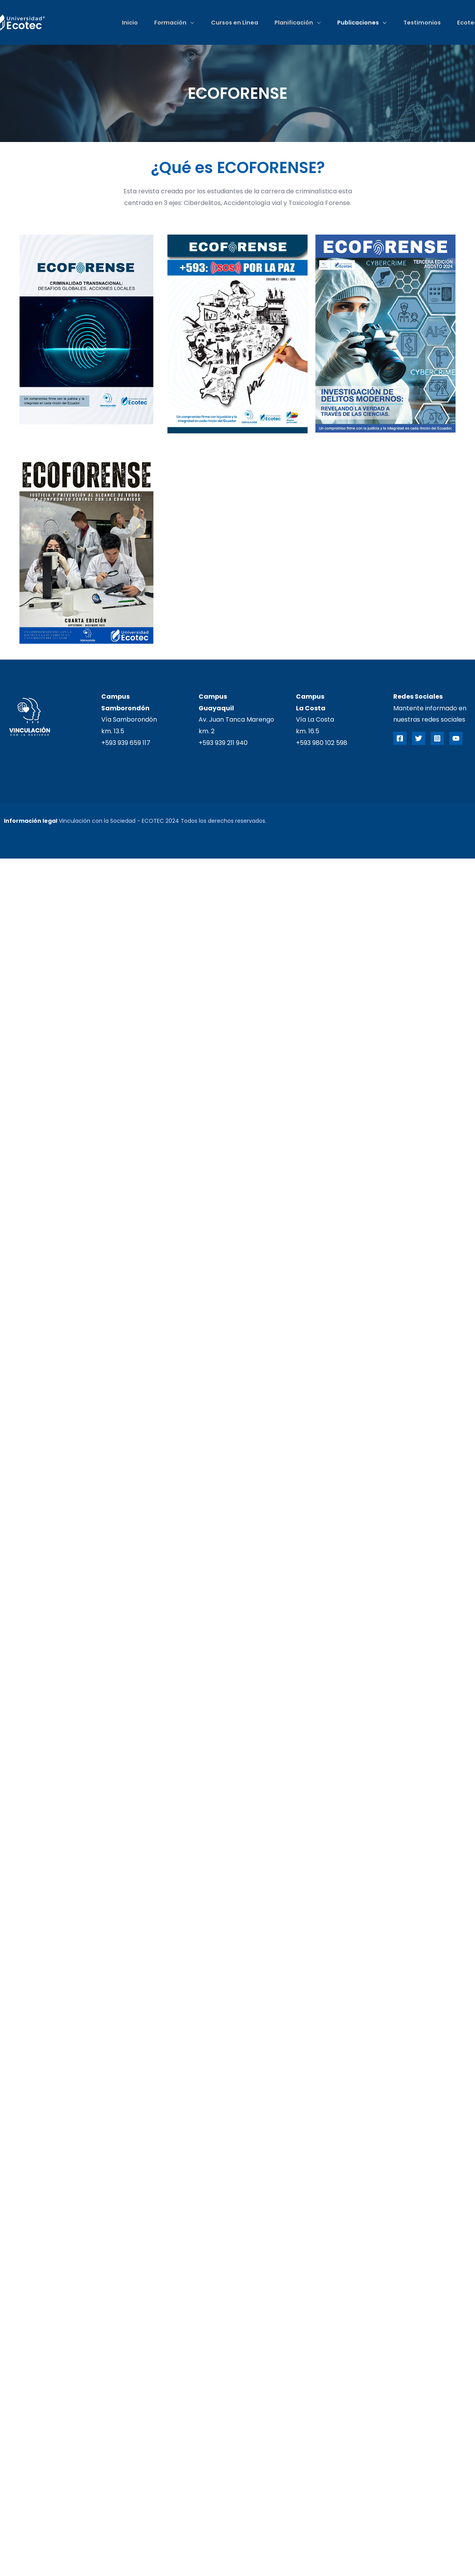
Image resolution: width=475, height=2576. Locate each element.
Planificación (291, 22)
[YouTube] (456, 738)
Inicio (126, 22)
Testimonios (421, 22)
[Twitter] (418, 738)
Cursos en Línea (231, 22)
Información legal (30, 821)
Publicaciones (356, 22)
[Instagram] (437, 738)
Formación (167, 22)
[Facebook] (399, 738)
